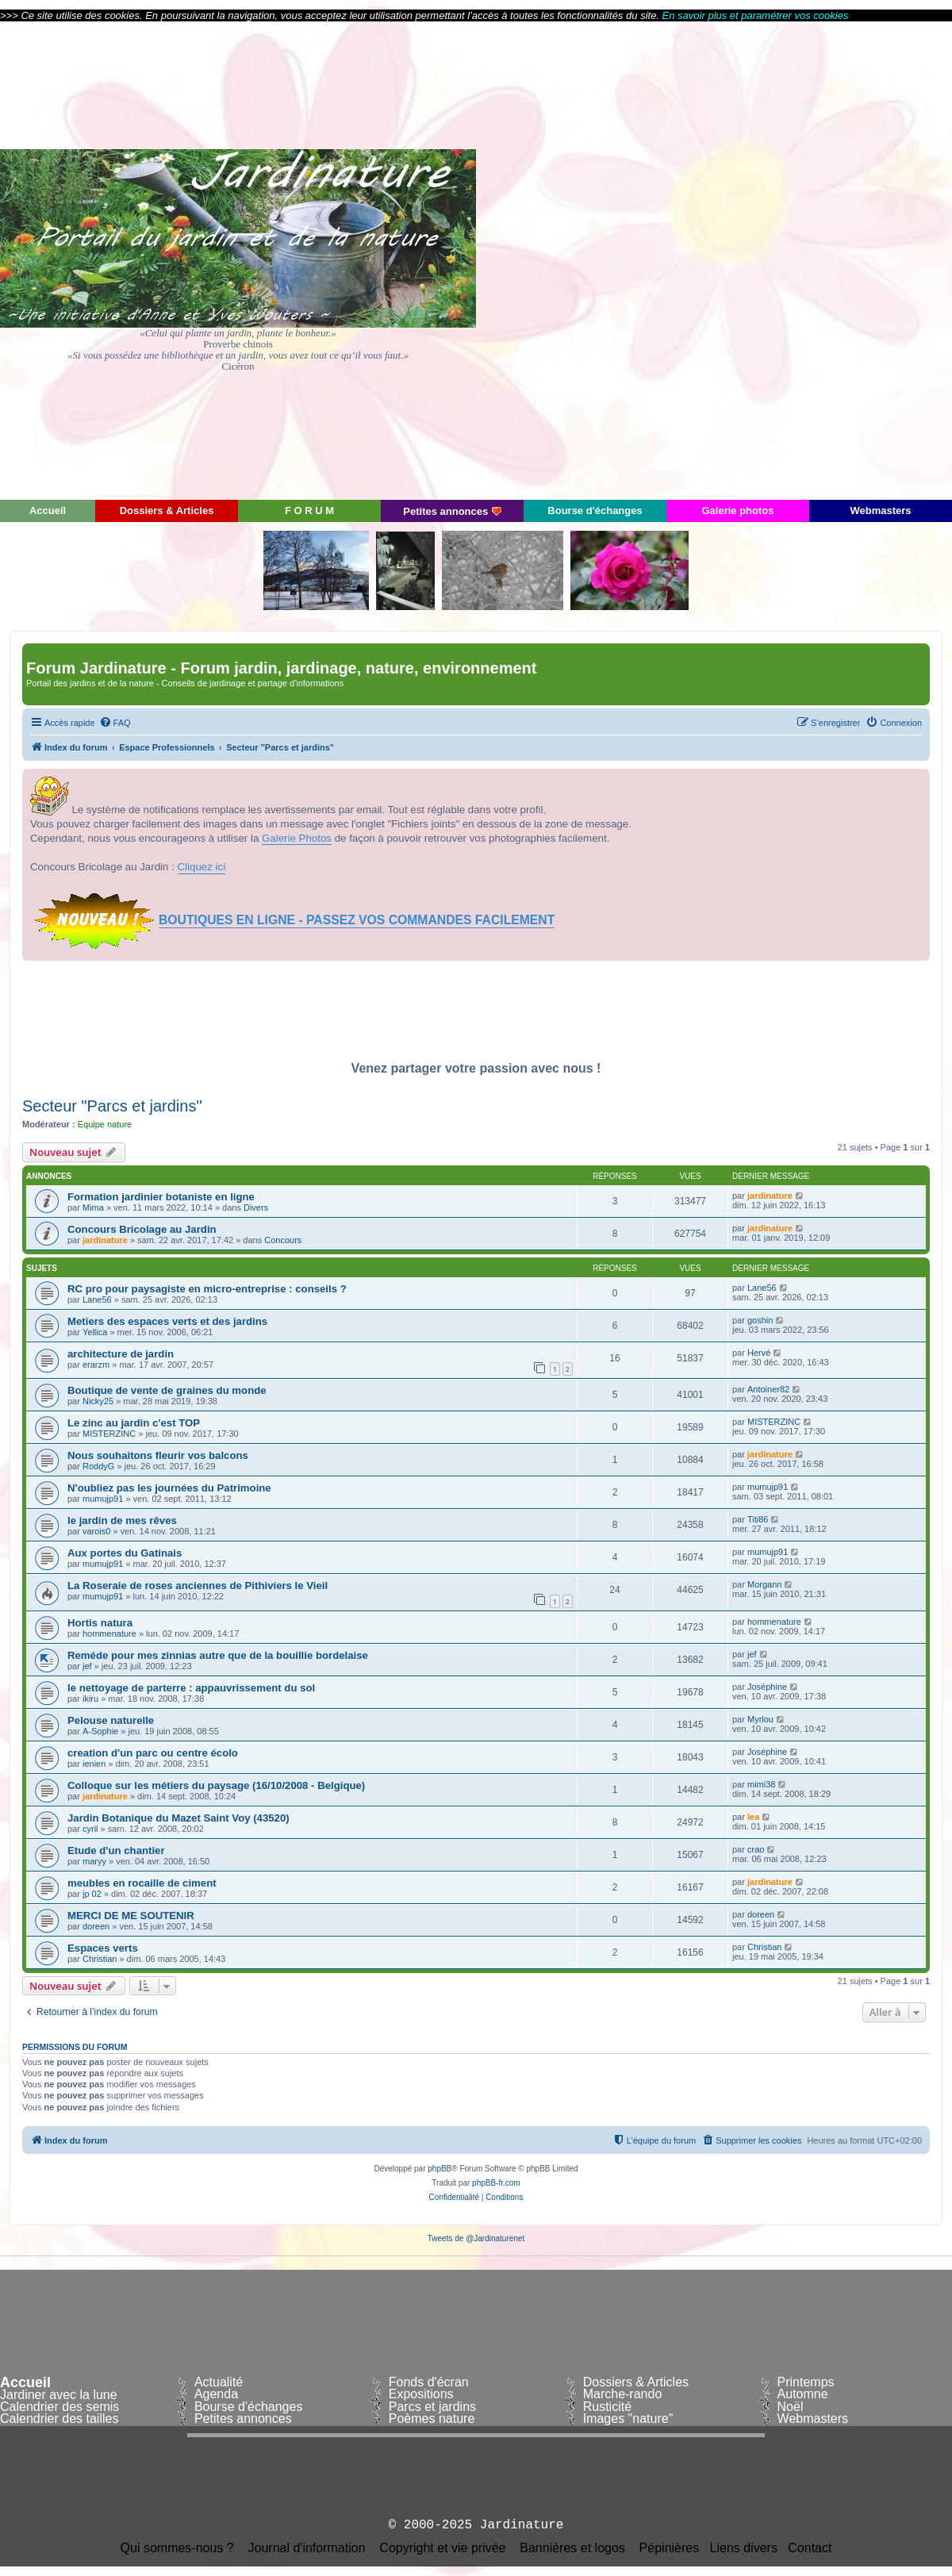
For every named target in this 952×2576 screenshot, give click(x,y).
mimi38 (761, 1784)
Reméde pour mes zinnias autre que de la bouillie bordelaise (217, 1655)
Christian (100, 1959)
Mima (93, 1207)
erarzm (96, 1364)
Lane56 (97, 1299)
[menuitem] (115, 722)
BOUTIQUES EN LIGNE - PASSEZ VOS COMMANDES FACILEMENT (357, 920)
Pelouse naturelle (110, 1720)
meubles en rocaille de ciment (142, 1883)
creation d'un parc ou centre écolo (152, 1753)
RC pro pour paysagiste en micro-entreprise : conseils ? (207, 1289)
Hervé (758, 1352)
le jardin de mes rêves (122, 1520)
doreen (96, 1926)
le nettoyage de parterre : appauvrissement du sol (191, 1688)
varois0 (96, 1531)
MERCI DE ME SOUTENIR (130, 1915)
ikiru (90, 1698)
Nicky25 (98, 1401)
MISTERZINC (109, 1433)
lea (753, 1817)
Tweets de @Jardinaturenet (476, 2238)
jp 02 (92, 1893)
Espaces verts (102, 1948)
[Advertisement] (809, 259)
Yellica (95, 1332)
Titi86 (758, 1519)
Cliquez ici (202, 867)
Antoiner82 (768, 1389)
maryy (94, 1861)
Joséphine (767, 1686)
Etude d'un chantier (116, 1850)
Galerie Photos (297, 838)
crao (755, 1849)
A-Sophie (100, 1731)
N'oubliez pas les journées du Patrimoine (169, 1488)
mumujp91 (103, 1498)
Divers (256, 1207)
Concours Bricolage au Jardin (142, 1229)
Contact (809, 2548)
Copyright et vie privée (442, 2548)
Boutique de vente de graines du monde (167, 1390)
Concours (282, 1240)
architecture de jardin (120, 1354)
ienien (94, 1763)
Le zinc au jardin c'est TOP (133, 1423)
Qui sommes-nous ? (177, 2548)
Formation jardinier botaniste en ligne (161, 1197)
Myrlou (760, 1719)
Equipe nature (105, 1124)
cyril (90, 1828)
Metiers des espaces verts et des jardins (167, 1321)
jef (87, 1666)
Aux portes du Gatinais (124, 1553)
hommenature (109, 1633)
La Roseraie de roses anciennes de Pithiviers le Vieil (197, 1585)
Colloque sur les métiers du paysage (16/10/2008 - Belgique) (216, 1785)
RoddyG (98, 1466)
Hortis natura (99, 1623)
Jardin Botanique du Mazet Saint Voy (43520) (178, 1818)
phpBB (439, 2168)
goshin (760, 1320)
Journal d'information (307, 2548)
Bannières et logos (572, 2548)
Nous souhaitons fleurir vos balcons (157, 1455)
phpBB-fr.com (496, 2183)
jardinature (770, 1195)
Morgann (764, 1584)
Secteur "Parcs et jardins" (112, 1106)
